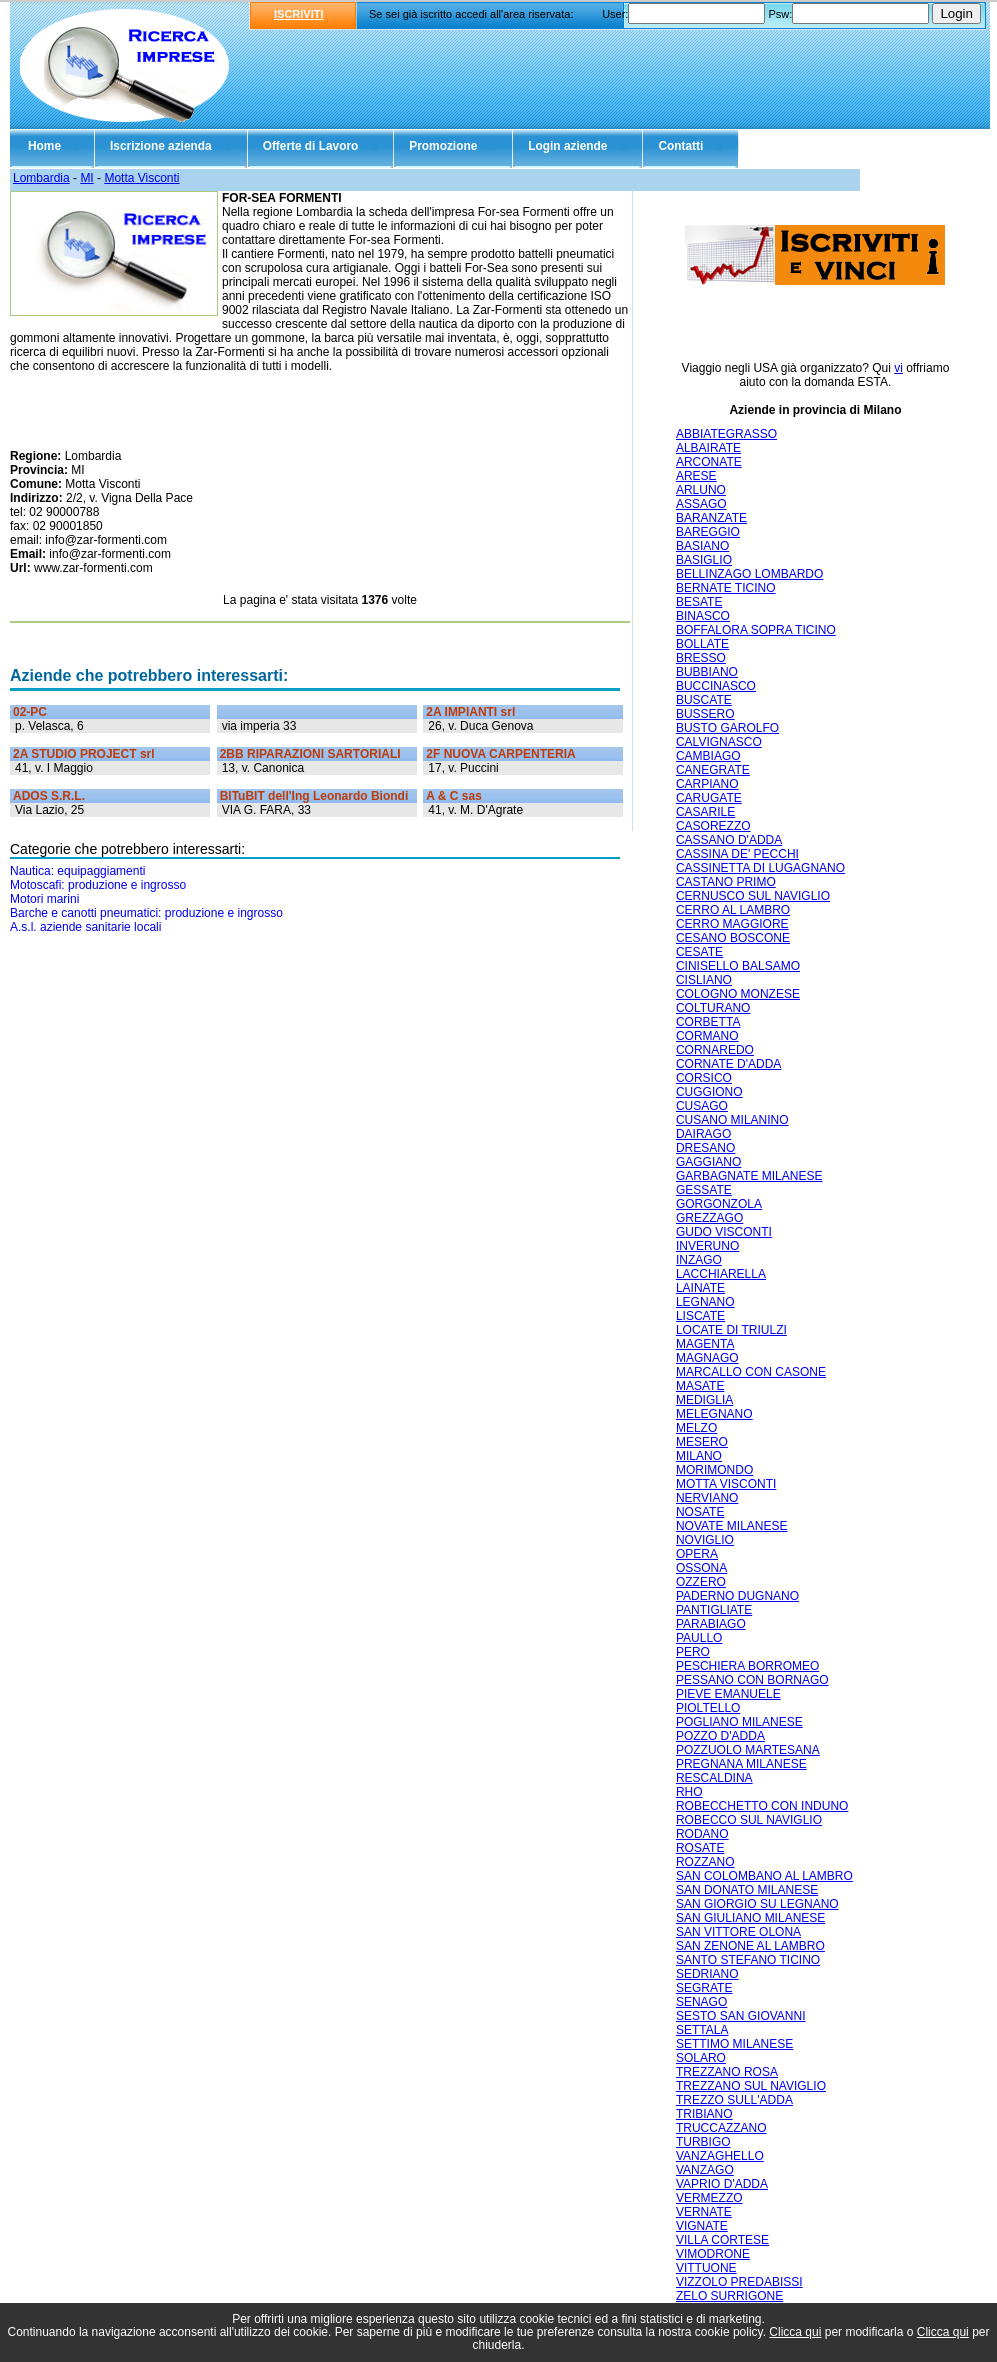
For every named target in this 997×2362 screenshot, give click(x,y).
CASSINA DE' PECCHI (737, 854)
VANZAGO (705, 2170)
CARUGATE (709, 798)
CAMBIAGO (708, 756)
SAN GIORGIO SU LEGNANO (757, 1904)
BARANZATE (711, 518)
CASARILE (705, 812)
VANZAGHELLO (720, 2156)
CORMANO (707, 1036)
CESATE (699, 952)
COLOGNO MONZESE (738, 994)
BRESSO (701, 658)
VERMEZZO (709, 2198)
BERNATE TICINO (726, 588)
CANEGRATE (713, 770)
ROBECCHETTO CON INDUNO (762, 1806)
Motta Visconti (141, 178)
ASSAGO (701, 504)
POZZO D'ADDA (720, 1736)
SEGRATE (704, 1988)
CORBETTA (708, 1022)
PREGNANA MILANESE (741, 1764)
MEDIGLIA (704, 1400)
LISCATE (700, 1316)
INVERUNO (707, 1246)
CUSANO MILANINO (732, 1120)
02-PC (30, 712)
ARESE (696, 476)
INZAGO (699, 1260)
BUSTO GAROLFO (727, 728)
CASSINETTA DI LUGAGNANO (760, 868)
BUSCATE (704, 700)
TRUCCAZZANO (721, 2128)
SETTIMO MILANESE (734, 2044)
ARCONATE (709, 462)
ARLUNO (701, 490)
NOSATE (700, 1512)
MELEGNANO (714, 1414)
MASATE (700, 1386)
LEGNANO (705, 1302)
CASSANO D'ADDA (729, 840)
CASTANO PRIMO (726, 882)
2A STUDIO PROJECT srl (84, 754)
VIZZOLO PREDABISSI (739, 2282)
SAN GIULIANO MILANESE (750, 1918)
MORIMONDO (714, 1470)
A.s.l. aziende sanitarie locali (85, 927)
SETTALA (702, 2030)
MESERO (702, 1442)
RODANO (702, 1834)
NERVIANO (707, 1498)
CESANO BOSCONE (733, 938)
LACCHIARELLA (721, 1274)
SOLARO (701, 2058)
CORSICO (704, 1078)
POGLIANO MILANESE (739, 1722)
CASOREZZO (713, 826)
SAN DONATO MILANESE (747, 1890)
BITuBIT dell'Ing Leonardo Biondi (314, 796)
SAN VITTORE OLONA (738, 1932)
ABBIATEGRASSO (726, 434)
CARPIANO (707, 784)
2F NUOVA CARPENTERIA (500, 754)
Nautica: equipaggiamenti (77, 871)
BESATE (699, 602)
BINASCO (703, 616)
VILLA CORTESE (722, 2240)
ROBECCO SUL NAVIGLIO (749, 1820)
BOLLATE (702, 644)
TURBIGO (703, 2142)
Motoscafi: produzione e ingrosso (98, 885)
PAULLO (699, 1638)
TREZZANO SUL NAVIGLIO (751, 2086)
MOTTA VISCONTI (726, 1484)
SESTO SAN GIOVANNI (741, 2016)
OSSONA (701, 1568)
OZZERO (701, 1582)
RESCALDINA (714, 1778)
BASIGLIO (704, 560)
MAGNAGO (707, 1358)
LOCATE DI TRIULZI (731, 1330)
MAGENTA (705, 1344)
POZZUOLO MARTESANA (748, 1750)
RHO (689, 1792)
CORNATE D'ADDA (728, 1064)
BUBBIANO (707, 672)
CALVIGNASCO (719, 742)
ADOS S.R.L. (49, 796)
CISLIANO (704, 980)
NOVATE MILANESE (732, 1526)
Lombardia (41, 178)
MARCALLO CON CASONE (751, 1372)
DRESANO (705, 1148)
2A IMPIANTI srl (470, 712)
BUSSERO (705, 714)
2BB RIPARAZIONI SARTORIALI (310, 754)
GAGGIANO (708, 1162)
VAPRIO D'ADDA (722, 2184)
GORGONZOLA (719, 1204)
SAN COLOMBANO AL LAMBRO (764, 1876)
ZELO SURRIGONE (729, 2296)
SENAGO (701, 2002)
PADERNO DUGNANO (737, 1596)
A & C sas (454, 796)
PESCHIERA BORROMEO (747, 1666)
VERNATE (704, 2212)
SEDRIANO (707, 1974)
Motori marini (44, 899)
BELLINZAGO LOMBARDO (749, 574)
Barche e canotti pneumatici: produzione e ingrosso (146, 913)
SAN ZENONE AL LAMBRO (750, 1946)
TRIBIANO (704, 2114)
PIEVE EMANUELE (728, 1694)
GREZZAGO (709, 1218)
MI (86, 178)
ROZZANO (705, 1862)
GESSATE (704, 1190)
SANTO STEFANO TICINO (748, 1960)
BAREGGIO (708, 532)
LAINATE (700, 1288)
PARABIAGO (711, 1624)
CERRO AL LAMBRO (733, 910)
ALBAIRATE (708, 448)
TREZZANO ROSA (727, 2072)
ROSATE (700, 1848)
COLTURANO (713, 1008)
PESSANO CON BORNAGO (752, 1680)
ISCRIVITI (299, 14)
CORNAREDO (715, 1050)
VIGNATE (702, 2226)
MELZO (696, 1428)
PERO (693, 1652)
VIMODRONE (713, 2254)
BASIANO (702, 546)
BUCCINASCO (716, 686)
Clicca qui (795, 2332)
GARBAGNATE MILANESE (749, 1176)
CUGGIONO (709, 1092)
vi (898, 368)
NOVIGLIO (705, 1540)
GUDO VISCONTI (724, 1232)
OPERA (697, 1554)
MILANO (699, 1456)
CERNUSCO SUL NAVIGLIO (753, 896)
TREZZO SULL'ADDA (734, 2100)
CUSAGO (702, 1106)
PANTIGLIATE (714, 1610)
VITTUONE (706, 2268)
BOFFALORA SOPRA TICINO (756, 630)
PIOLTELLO (708, 1708)
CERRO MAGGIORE (732, 924)
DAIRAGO (703, 1134)
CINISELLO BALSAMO (738, 966)
